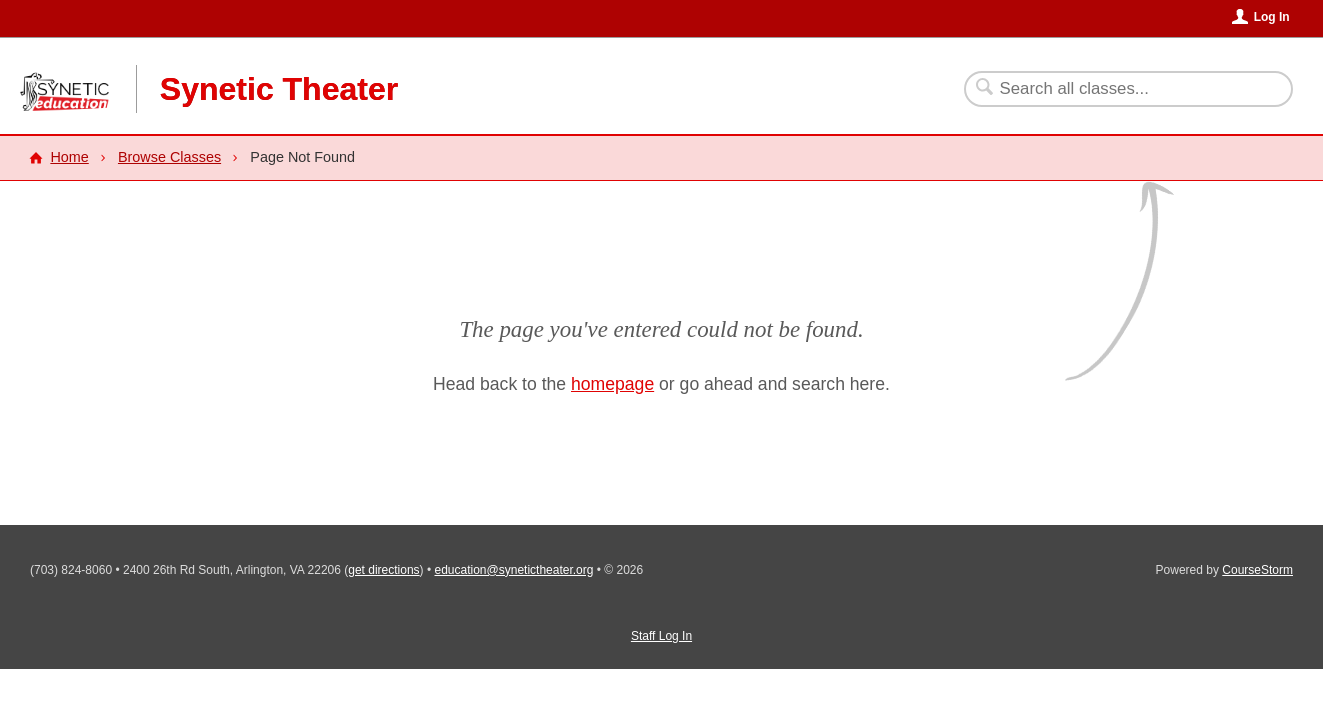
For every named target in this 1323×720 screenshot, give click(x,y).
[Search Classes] (1116, 89)
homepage (612, 384)
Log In (1272, 17)
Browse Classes (169, 157)
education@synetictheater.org (514, 570)
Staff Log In (661, 636)
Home (69, 157)
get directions (383, 570)
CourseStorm (1257, 570)
